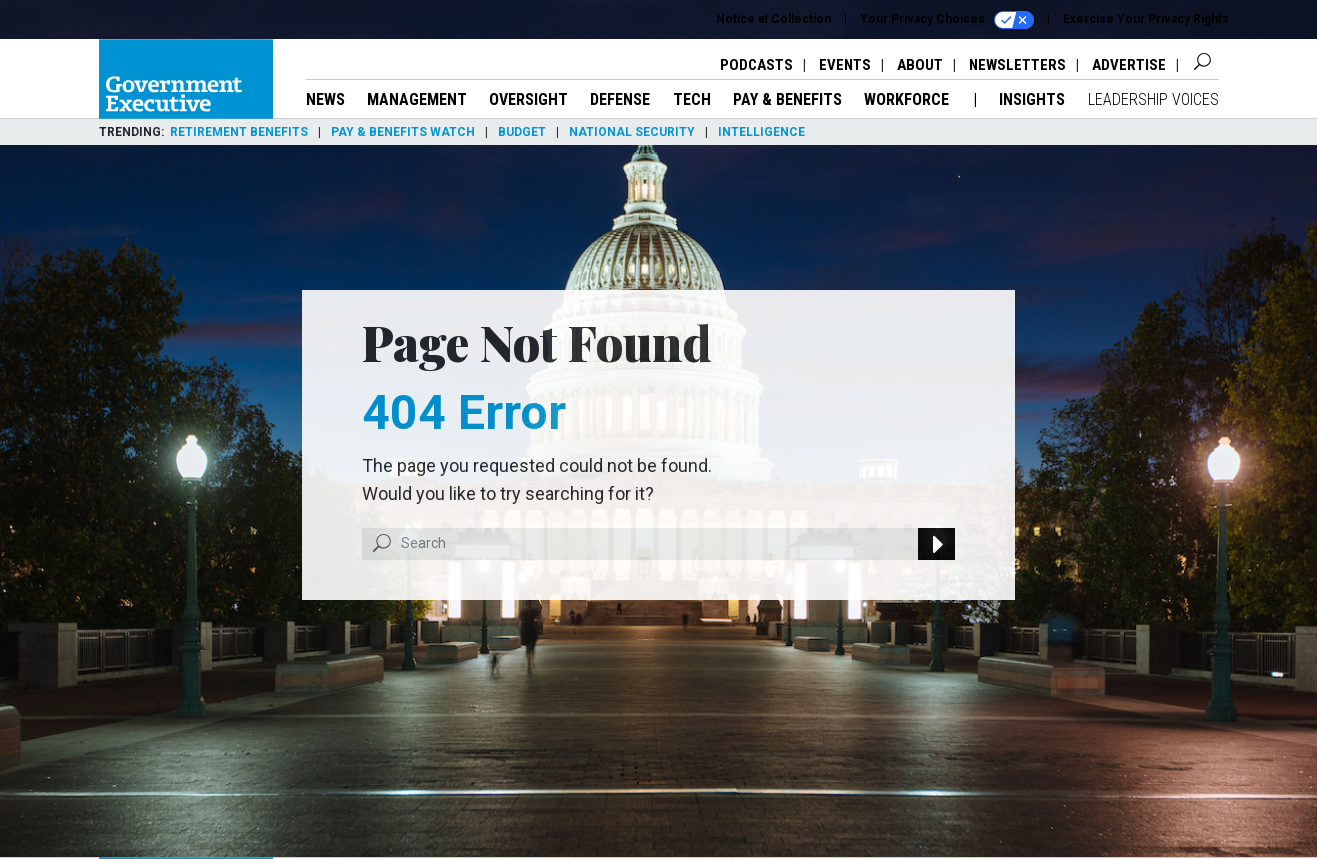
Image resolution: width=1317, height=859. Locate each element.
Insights (1032, 99)
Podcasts (756, 65)
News (325, 99)
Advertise (1129, 65)
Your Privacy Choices (947, 20)
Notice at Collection (773, 19)
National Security (632, 132)
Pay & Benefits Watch (403, 132)
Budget (522, 132)
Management (417, 99)
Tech (692, 99)
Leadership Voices (1153, 99)
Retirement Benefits (239, 132)
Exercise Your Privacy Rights (1146, 19)
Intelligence (761, 132)
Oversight (528, 99)
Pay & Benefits (787, 99)
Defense (620, 99)
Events (845, 65)
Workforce (908, 99)
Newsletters (1017, 65)
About (920, 65)
